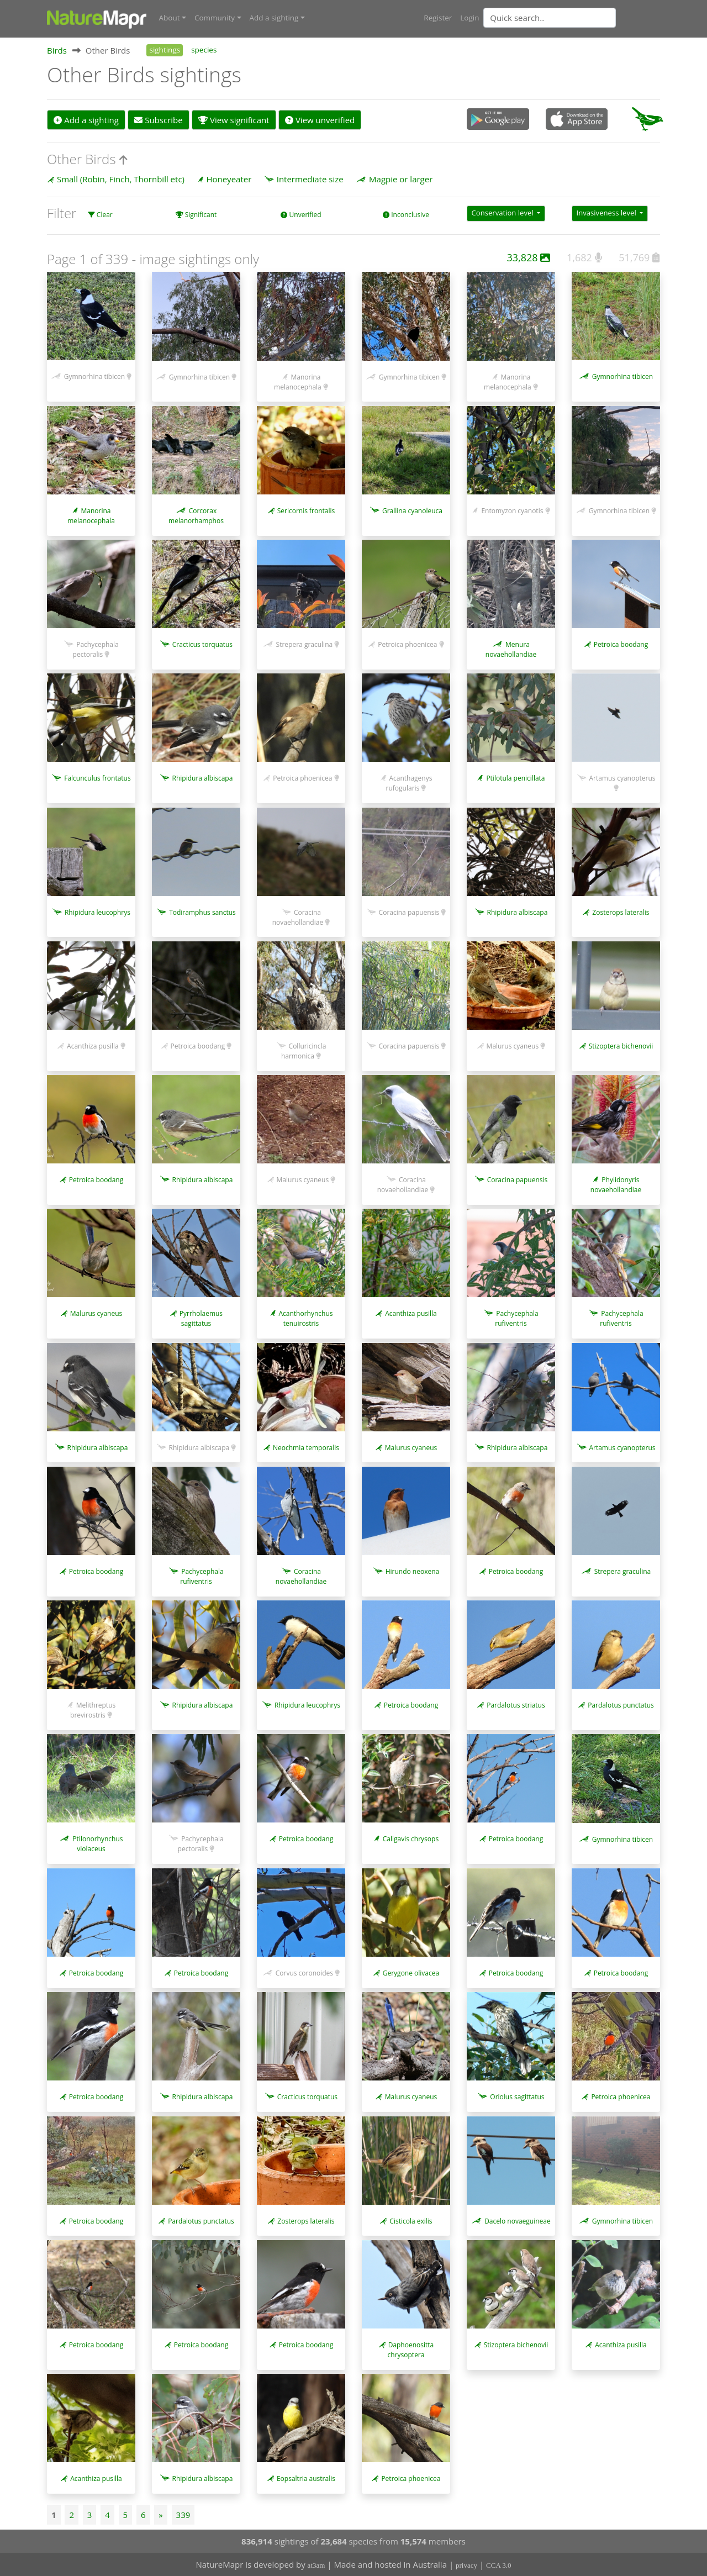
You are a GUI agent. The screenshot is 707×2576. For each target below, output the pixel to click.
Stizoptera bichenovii (621, 1045)
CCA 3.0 (498, 2565)
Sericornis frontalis (306, 510)
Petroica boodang (621, 644)
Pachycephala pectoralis (96, 649)
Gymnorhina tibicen (94, 376)
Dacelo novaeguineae (517, 2220)
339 (183, 2514)
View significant (234, 118)
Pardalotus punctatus (621, 1704)
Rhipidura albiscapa (202, 777)
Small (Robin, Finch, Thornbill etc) (120, 178)
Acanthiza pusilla (93, 1045)
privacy (466, 2565)
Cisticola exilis (410, 2220)
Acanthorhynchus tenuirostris (305, 1317)
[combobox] (571, 18)
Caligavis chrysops (411, 1838)
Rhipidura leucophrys (97, 911)
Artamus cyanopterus (622, 777)
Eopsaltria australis (306, 2478)
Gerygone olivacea (411, 1972)
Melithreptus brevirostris (92, 1709)
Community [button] (214, 18)
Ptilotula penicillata (515, 777)
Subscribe (158, 118)
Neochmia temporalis (306, 1446)
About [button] (169, 18)
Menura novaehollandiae (511, 649)
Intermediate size (310, 178)
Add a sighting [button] (274, 18)
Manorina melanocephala (297, 381)
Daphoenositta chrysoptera (411, 2349)
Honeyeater (228, 178)
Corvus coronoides (304, 1972)
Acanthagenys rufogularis (409, 782)
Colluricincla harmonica (303, 1050)
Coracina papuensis (409, 911)
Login (469, 18)
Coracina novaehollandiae (297, 916)
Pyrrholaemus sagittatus (201, 1317)
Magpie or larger (400, 178)
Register (438, 18)
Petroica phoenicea (407, 644)
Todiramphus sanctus (202, 911)
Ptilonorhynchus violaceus (97, 1843)
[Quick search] (549, 18)
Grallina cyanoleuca (412, 510)
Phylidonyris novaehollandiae (615, 1184)
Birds (57, 49)
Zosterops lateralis (620, 911)
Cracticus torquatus (202, 644)
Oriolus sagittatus (517, 2096)
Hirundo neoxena (413, 1571)
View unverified (320, 118)
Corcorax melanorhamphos (196, 515)
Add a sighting (86, 118)
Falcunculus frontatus (97, 777)
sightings (164, 49)
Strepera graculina (304, 644)
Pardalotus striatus (516, 1704)
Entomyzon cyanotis (512, 510)
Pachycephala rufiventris (516, 1317)
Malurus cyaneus (513, 1045)
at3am (316, 2565)
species (204, 49)
